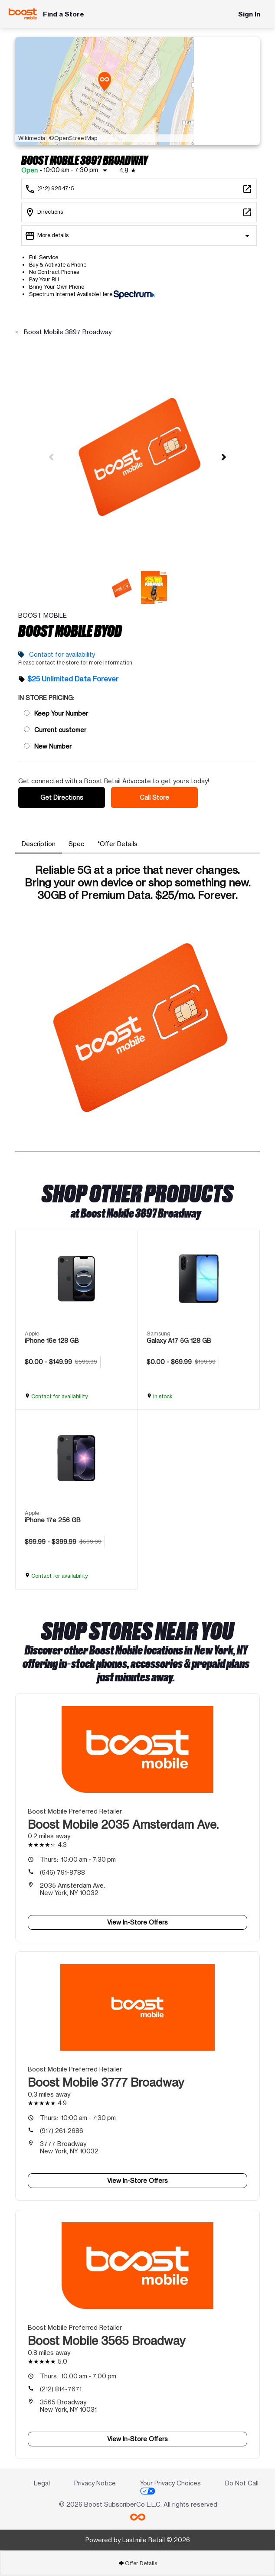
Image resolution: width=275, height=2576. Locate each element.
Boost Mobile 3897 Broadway (66, 331)
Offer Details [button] (137, 2563)
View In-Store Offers (137, 1922)
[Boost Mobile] (23, 14)
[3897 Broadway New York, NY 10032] (139, 212)
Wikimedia (31, 138)
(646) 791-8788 (62, 1872)
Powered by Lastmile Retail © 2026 (137, 2539)
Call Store (154, 797)
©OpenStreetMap (73, 138)
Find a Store (63, 14)
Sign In (249, 14)
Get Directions (61, 797)
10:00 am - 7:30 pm (78, 1859)
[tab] (38, 844)
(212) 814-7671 (61, 2389)
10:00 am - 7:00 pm (78, 2376)
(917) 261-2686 (61, 2130)
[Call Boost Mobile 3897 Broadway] (139, 189)
